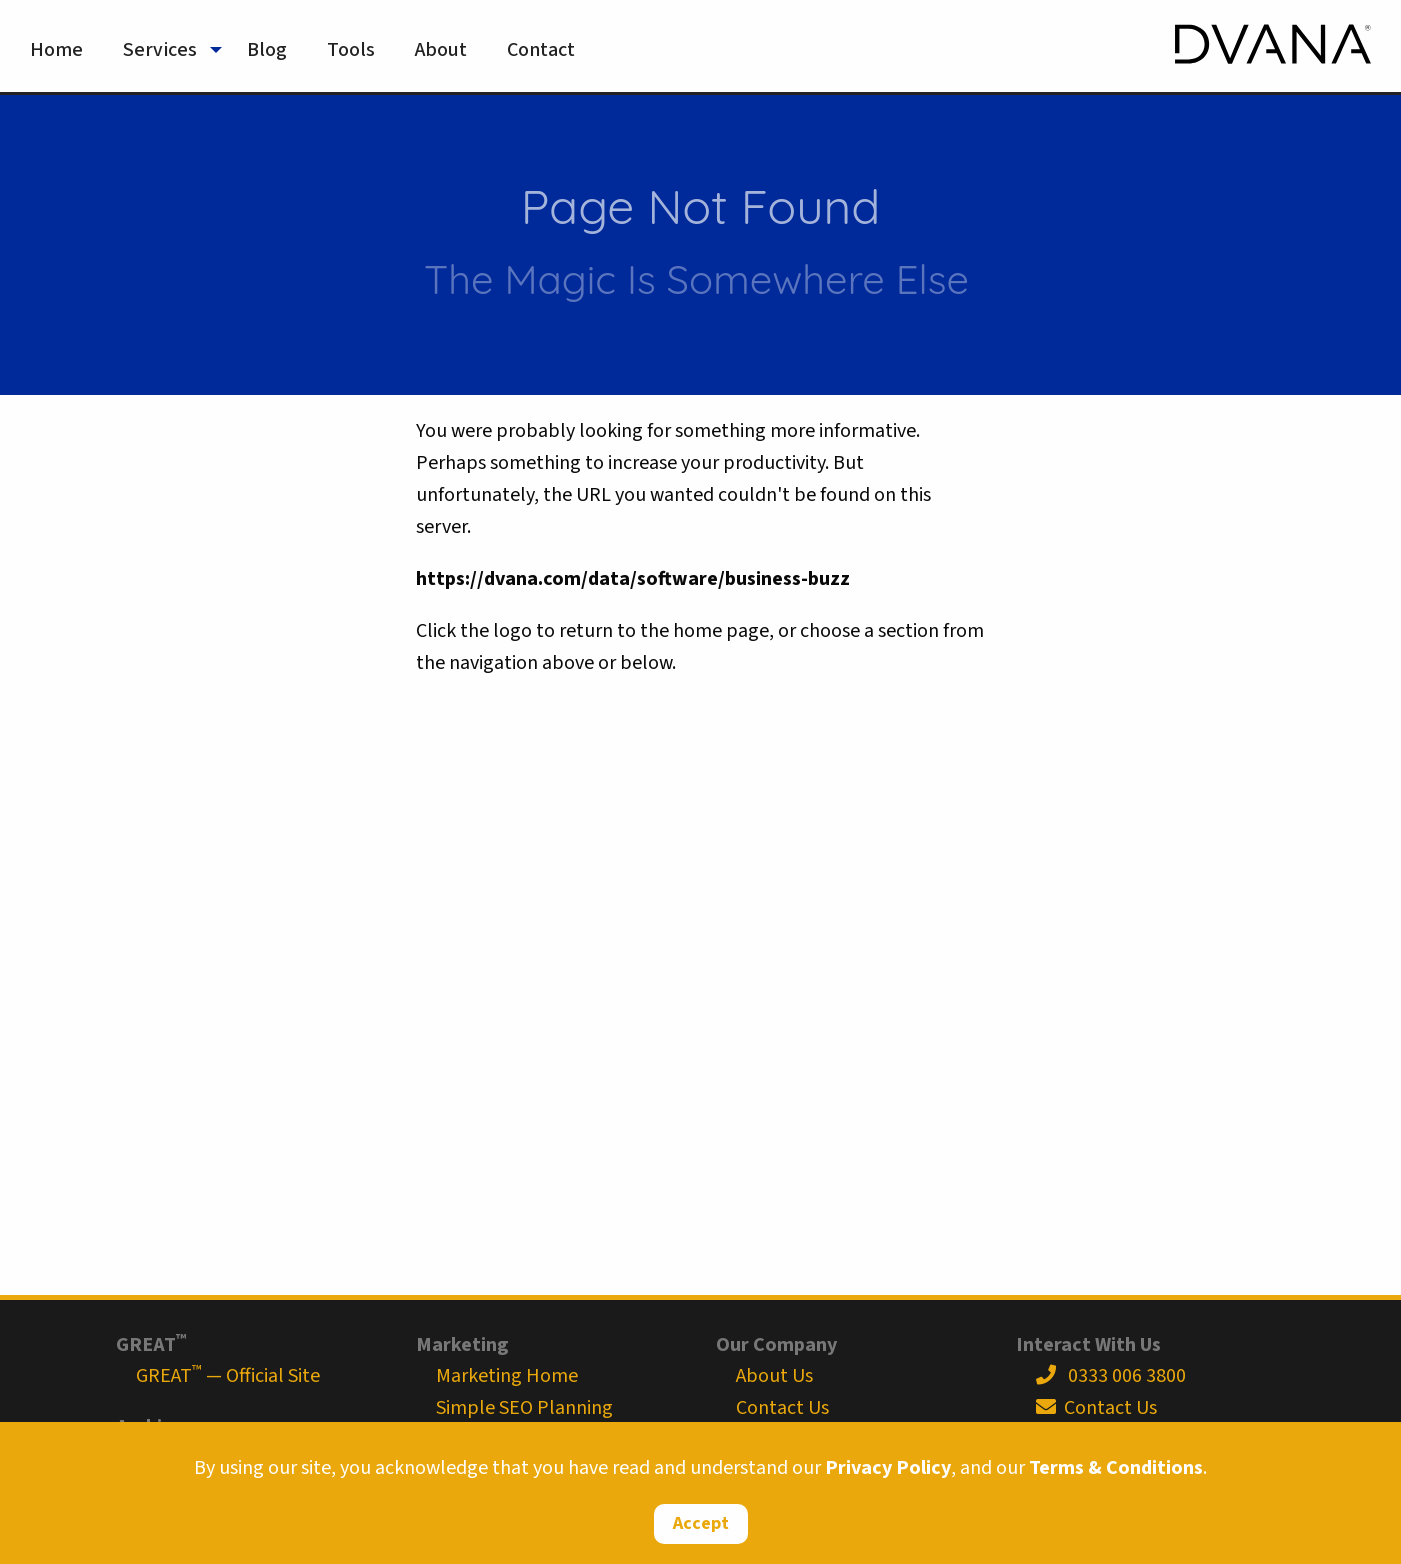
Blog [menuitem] (267, 50)
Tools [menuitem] (351, 50)
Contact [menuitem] (541, 50)
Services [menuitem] (160, 50)
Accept (701, 1523)
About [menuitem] (441, 50)
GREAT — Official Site (228, 1376)
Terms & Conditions (1116, 1468)
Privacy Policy (888, 1468)
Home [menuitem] (56, 50)
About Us (774, 1376)
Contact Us (782, 1408)
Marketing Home (507, 1376)
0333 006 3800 (1111, 1376)
